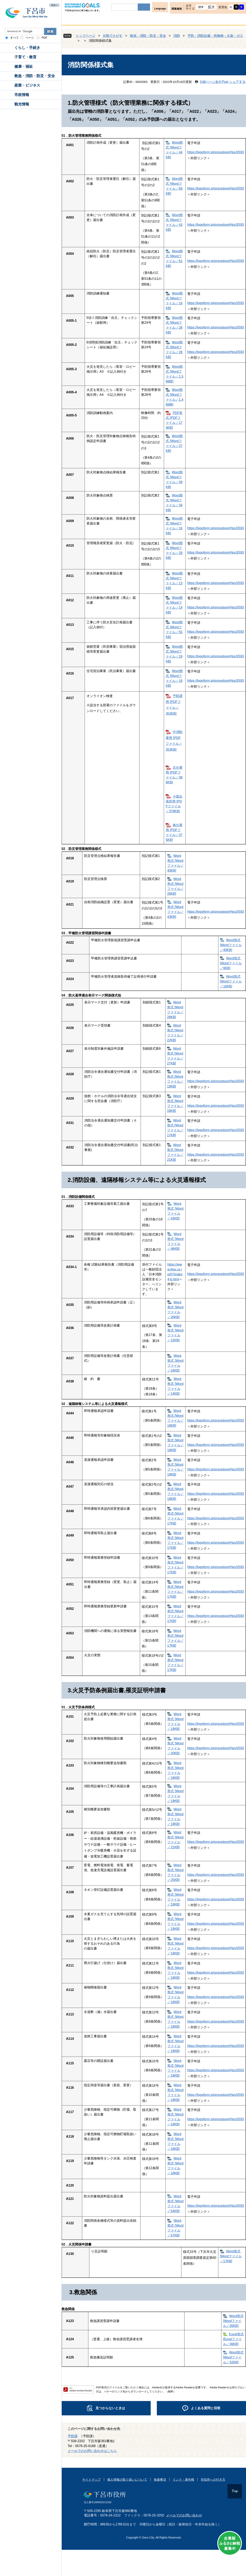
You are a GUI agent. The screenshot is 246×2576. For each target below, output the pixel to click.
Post (225, 81)
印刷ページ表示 (210, 81)
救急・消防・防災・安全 (34, 76)
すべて (14, 37)
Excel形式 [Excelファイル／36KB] (233, 2339)
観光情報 (21, 104)
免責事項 (160, 2479)
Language (160, 8)
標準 (201, 7)
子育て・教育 (25, 57)
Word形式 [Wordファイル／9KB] (231, 963)
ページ (29, 37)
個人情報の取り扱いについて (127, 2479)
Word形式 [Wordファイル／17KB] (231, 2256)
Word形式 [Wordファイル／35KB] (233, 2321)
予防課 (72, 2436)
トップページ (85, 35)
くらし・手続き (27, 48)
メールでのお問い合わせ (184, 2515)
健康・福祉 (23, 66)
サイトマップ (91, 2479)
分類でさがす (112, 35)
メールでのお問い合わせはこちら (92, 2451)
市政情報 (21, 95)
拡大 (211, 7)
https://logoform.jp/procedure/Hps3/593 (215, 152)
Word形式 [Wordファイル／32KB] (233, 2357)
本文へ (54, 5)
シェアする (237, 81)
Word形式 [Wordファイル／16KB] (231, 981)
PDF (44, 37)
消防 (176, 35)
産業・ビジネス (27, 85)
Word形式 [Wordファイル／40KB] (231, 945)
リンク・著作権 (183, 2479)
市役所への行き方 (213, 2479)
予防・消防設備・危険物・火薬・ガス (215, 35)
